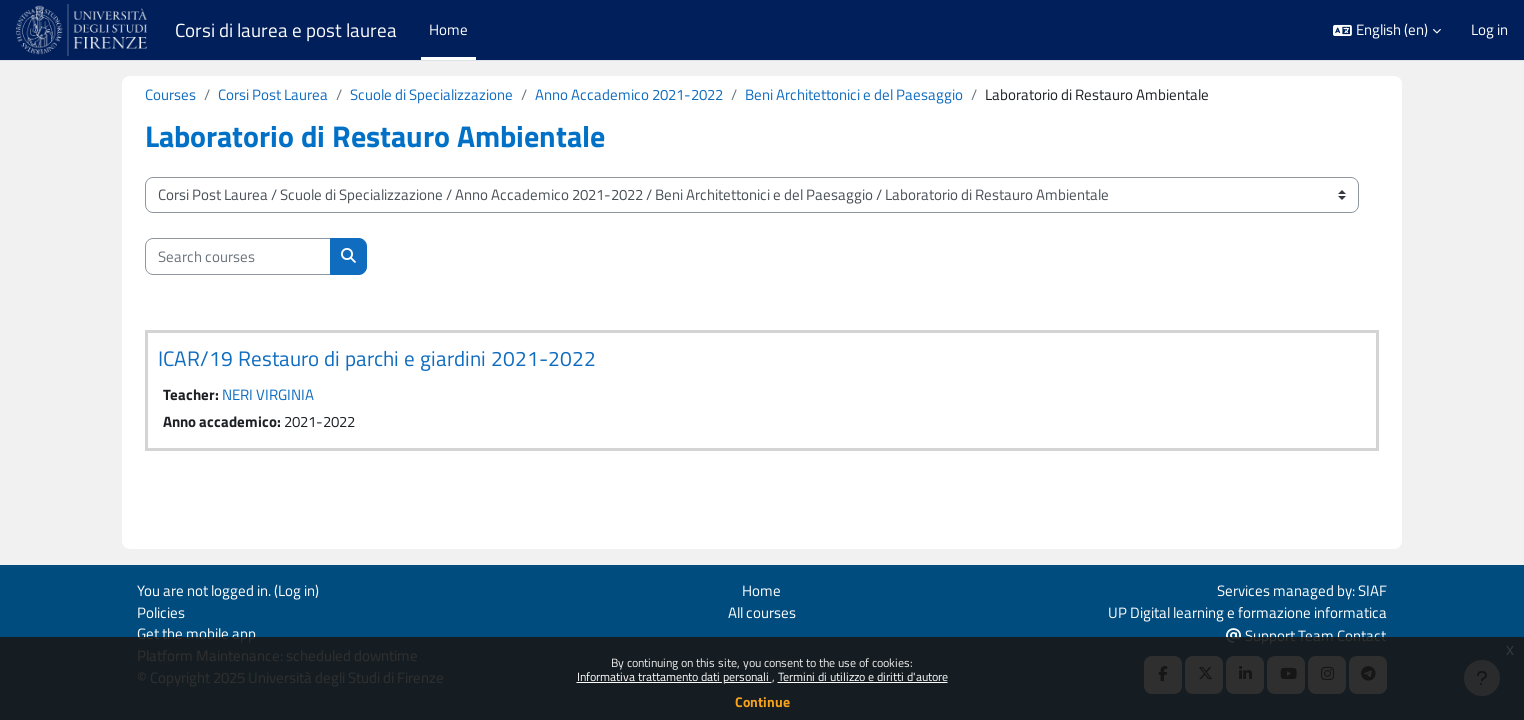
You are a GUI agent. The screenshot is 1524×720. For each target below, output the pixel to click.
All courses (762, 609)
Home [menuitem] (448, 29)
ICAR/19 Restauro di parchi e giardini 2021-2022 (377, 359)
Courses (170, 94)
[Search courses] (238, 257)
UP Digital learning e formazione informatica (1247, 609)
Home (761, 587)
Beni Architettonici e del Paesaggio (854, 94)
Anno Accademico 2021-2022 (629, 94)
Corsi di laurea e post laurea (286, 30)
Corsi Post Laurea (273, 94)
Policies (161, 609)
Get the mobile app (196, 632)
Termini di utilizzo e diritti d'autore (863, 676)
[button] (1387, 30)
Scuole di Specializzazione (431, 94)
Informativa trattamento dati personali (674, 676)
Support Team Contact (1306, 633)
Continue (762, 701)
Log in (1489, 30)
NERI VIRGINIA (268, 395)
